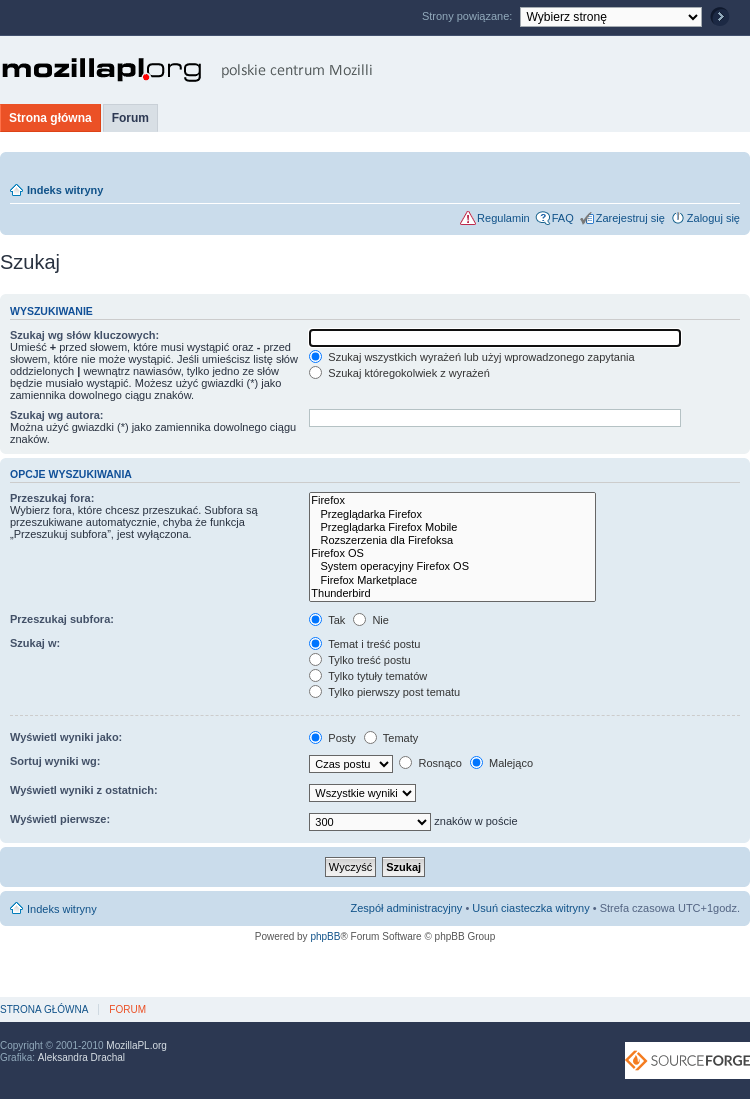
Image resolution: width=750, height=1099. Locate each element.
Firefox (452, 500)
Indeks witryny (65, 190)
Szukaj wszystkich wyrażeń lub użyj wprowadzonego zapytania (471, 357)
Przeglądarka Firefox (452, 514)
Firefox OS (452, 553)
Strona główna (50, 118)
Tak (327, 620)
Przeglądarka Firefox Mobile (452, 527)
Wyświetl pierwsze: (60, 819)
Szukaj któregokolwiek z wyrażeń (399, 373)
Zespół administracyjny (407, 908)
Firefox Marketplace (452, 580)
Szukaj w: (35, 643)
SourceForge (687, 1060)
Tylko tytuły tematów (368, 676)
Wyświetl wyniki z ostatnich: (84, 790)
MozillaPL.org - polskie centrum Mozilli (187, 70)
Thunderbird (452, 593)
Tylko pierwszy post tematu (384, 692)
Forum (130, 118)
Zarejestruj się (630, 218)
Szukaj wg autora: (57, 415)
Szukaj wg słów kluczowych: (84, 335)
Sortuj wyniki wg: (55, 761)
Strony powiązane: (469, 16)
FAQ (563, 218)
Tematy (391, 738)
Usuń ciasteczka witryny (530, 908)
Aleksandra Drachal (81, 1057)
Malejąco (501, 763)
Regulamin (503, 218)
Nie (371, 620)
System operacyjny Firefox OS (452, 566)
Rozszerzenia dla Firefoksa (452, 540)
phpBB (325, 936)
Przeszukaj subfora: (62, 619)
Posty (332, 738)
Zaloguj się (713, 218)
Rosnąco (430, 763)
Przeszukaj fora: (52, 498)
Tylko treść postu (359, 660)
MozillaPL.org (136, 1045)
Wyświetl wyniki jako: (66, 737)
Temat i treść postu (364, 644)
